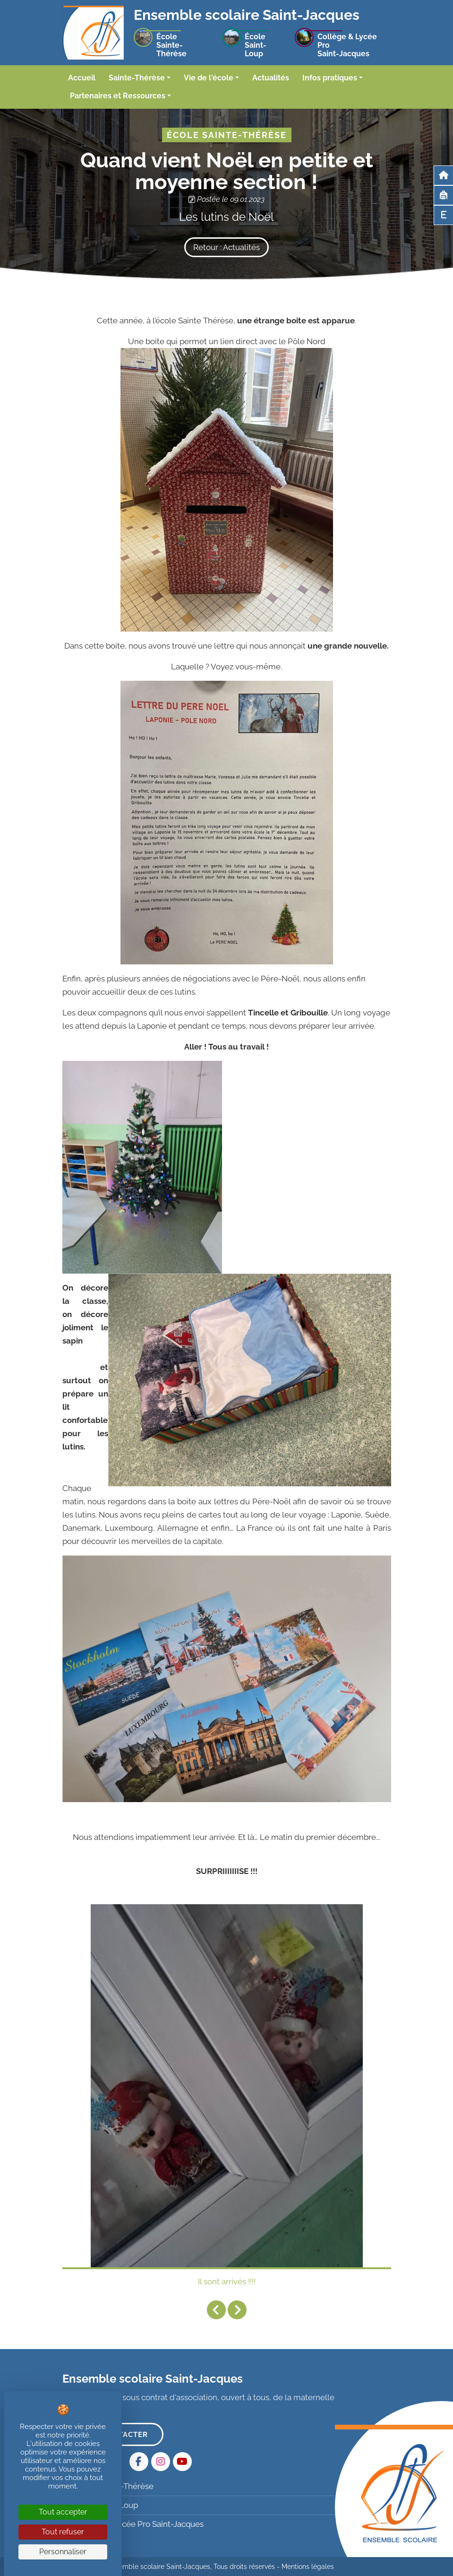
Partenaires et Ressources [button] (117, 95)
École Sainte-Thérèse (109, 2486)
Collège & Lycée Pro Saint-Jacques (134, 2524)
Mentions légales (308, 2566)
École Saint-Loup (101, 2505)
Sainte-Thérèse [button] (137, 77)
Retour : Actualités (226, 247)
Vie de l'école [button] (208, 77)
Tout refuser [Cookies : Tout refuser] (63, 2531)
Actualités (270, 77)
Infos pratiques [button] (329, 77)
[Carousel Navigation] (226, 2310)
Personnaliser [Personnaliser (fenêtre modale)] (62, 2551)
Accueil (81, 77)
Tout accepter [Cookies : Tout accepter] (63, 2511)
